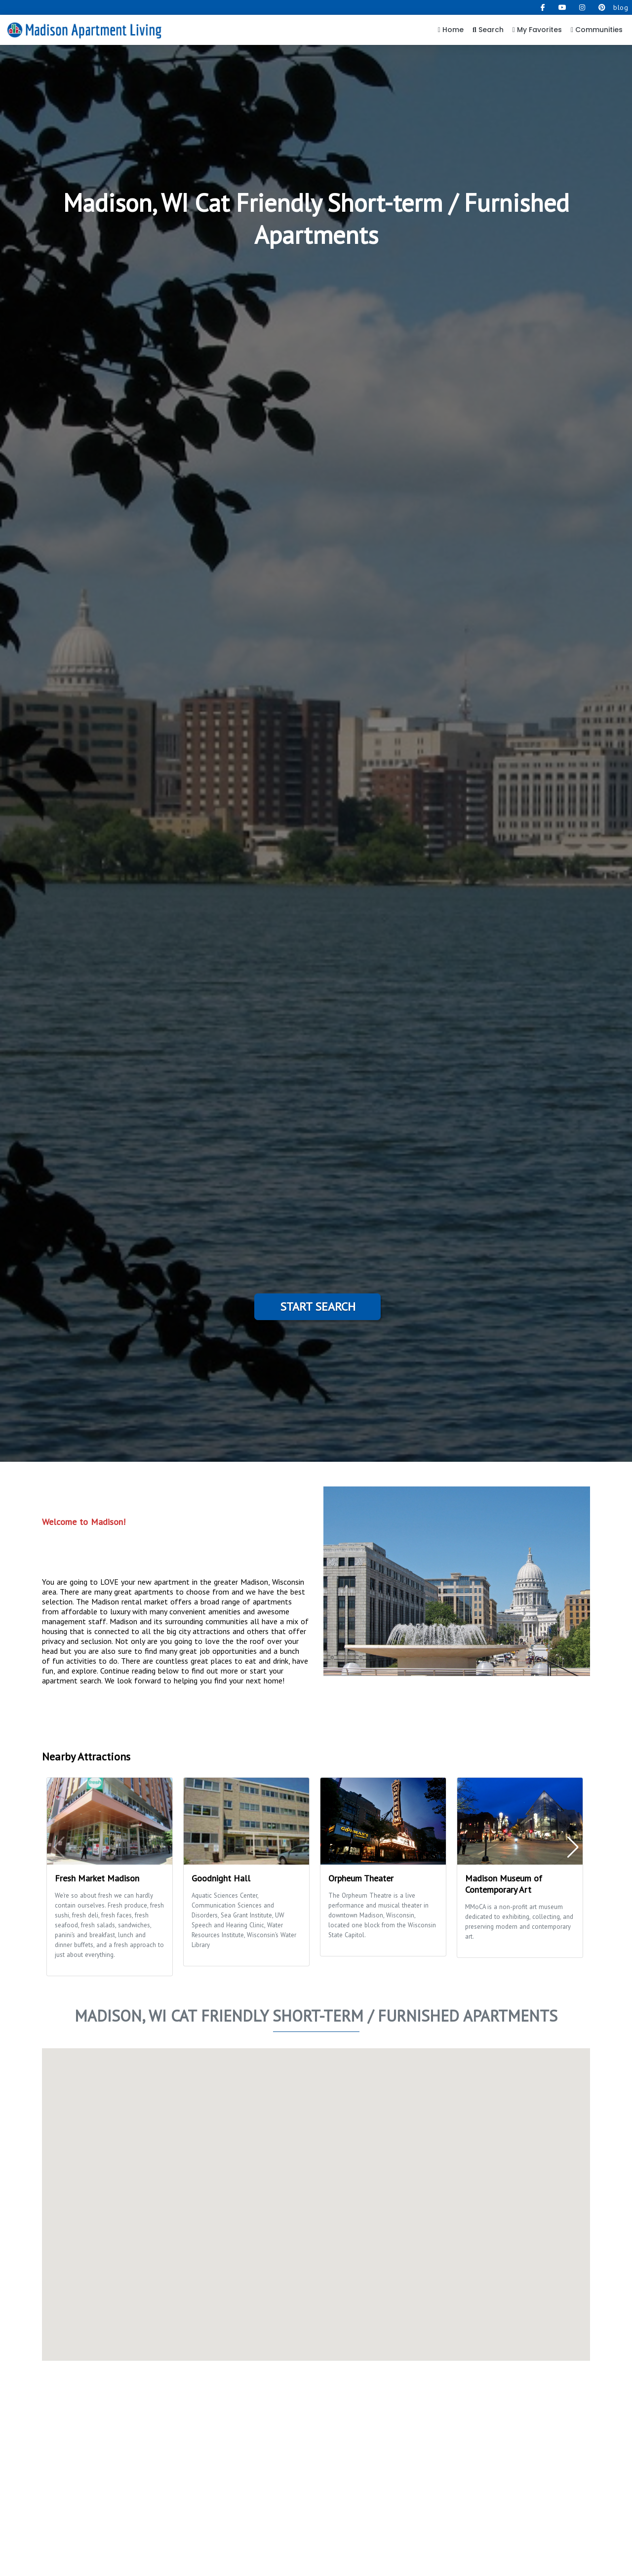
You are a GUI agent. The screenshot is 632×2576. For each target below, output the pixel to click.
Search (488, 30)
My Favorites (537, 30)
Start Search (318, 1306)
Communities (597, 30)
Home (451, 30)
